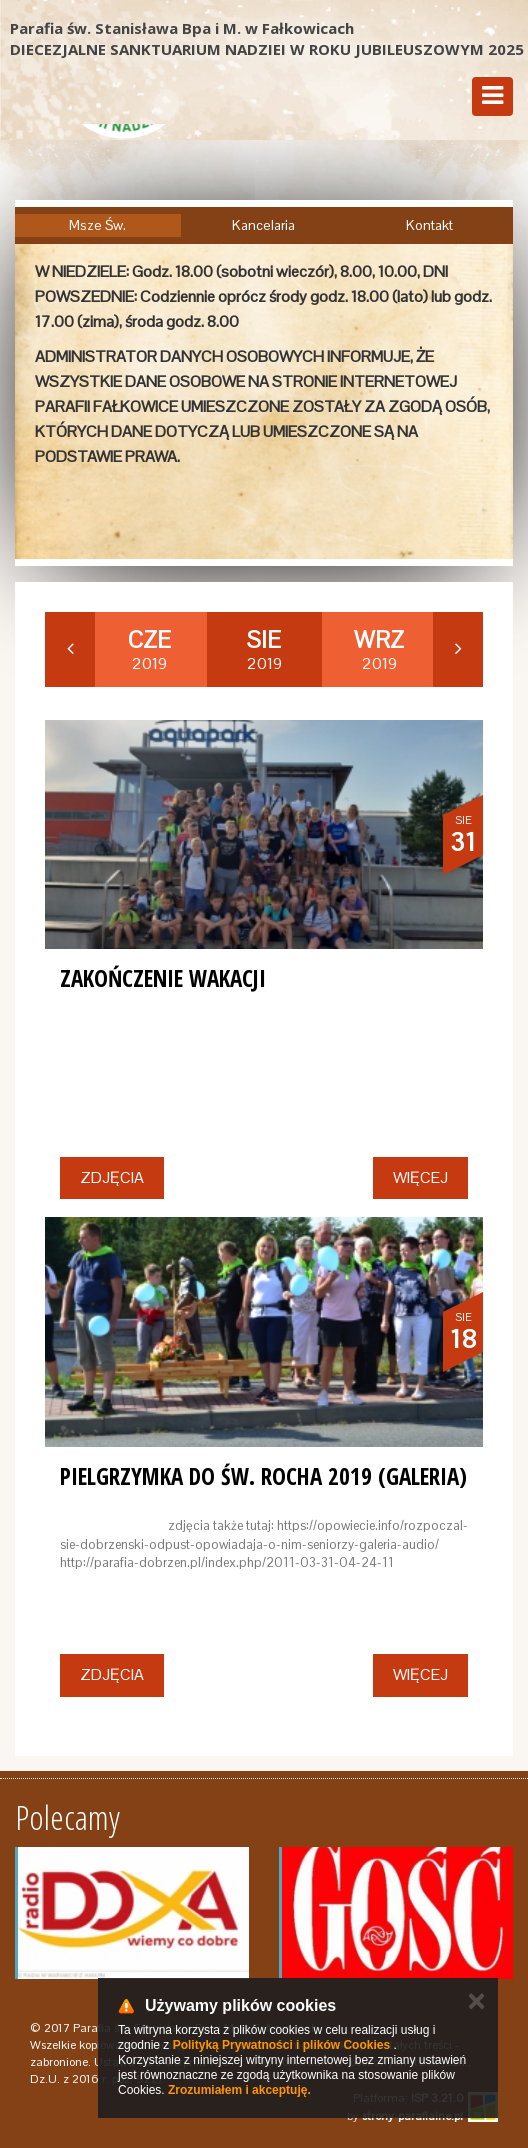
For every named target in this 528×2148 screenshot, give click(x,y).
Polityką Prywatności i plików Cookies (281, 2045)
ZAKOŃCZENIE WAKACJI (163, 978)
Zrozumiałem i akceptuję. (239, 2090)
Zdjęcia (112, 1177)
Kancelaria (263, 225)
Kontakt (429, 225)
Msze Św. (97, 225)
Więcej (420, 1177)
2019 (149, 650)
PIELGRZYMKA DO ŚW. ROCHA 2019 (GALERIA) (263, 1476)
